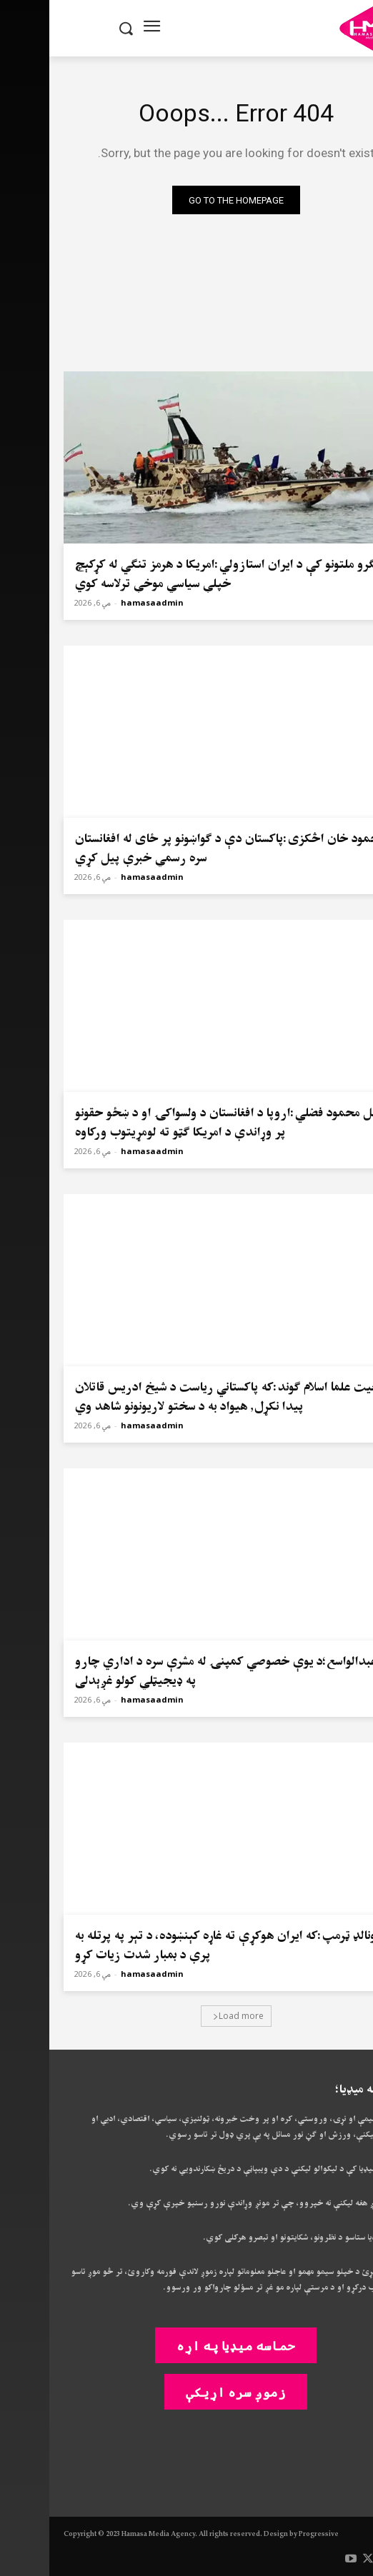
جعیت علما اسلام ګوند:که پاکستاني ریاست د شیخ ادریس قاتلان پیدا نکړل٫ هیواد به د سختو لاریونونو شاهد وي (180, 1397)
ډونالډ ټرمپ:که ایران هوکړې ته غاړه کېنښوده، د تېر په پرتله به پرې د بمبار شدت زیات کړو (179, 1945)
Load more (189, 2016)
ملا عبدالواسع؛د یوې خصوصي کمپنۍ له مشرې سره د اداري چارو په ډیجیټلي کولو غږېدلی (184, 1671)
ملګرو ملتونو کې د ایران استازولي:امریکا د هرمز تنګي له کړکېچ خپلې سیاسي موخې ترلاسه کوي (180, 574)
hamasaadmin (102, 602)
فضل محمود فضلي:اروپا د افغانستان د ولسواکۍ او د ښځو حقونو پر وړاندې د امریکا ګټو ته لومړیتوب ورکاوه (181, 1122)
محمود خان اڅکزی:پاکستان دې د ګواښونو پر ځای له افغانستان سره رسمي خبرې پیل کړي (180, 848)
